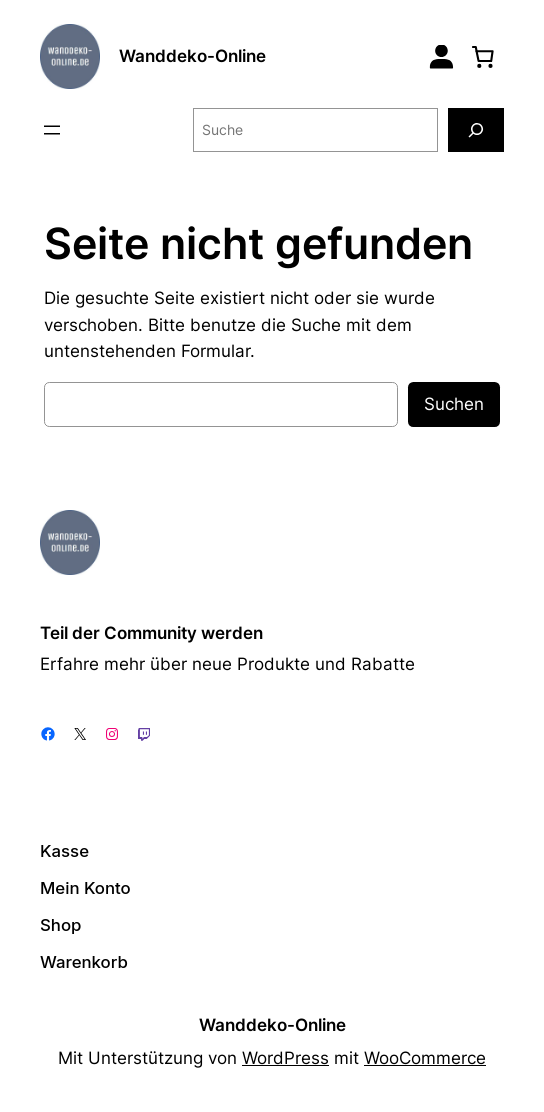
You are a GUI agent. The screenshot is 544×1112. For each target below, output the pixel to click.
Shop (60, 925)
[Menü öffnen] (52, 130)
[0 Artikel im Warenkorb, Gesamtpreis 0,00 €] (483, 56)
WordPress (285, 1058)
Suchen (454, 404)
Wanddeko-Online (192, 56)
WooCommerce (425, 1058)
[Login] (441, 56)
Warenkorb (84, 962)
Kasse (64, 851)
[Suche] (476, 129)
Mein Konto (85, 888)
